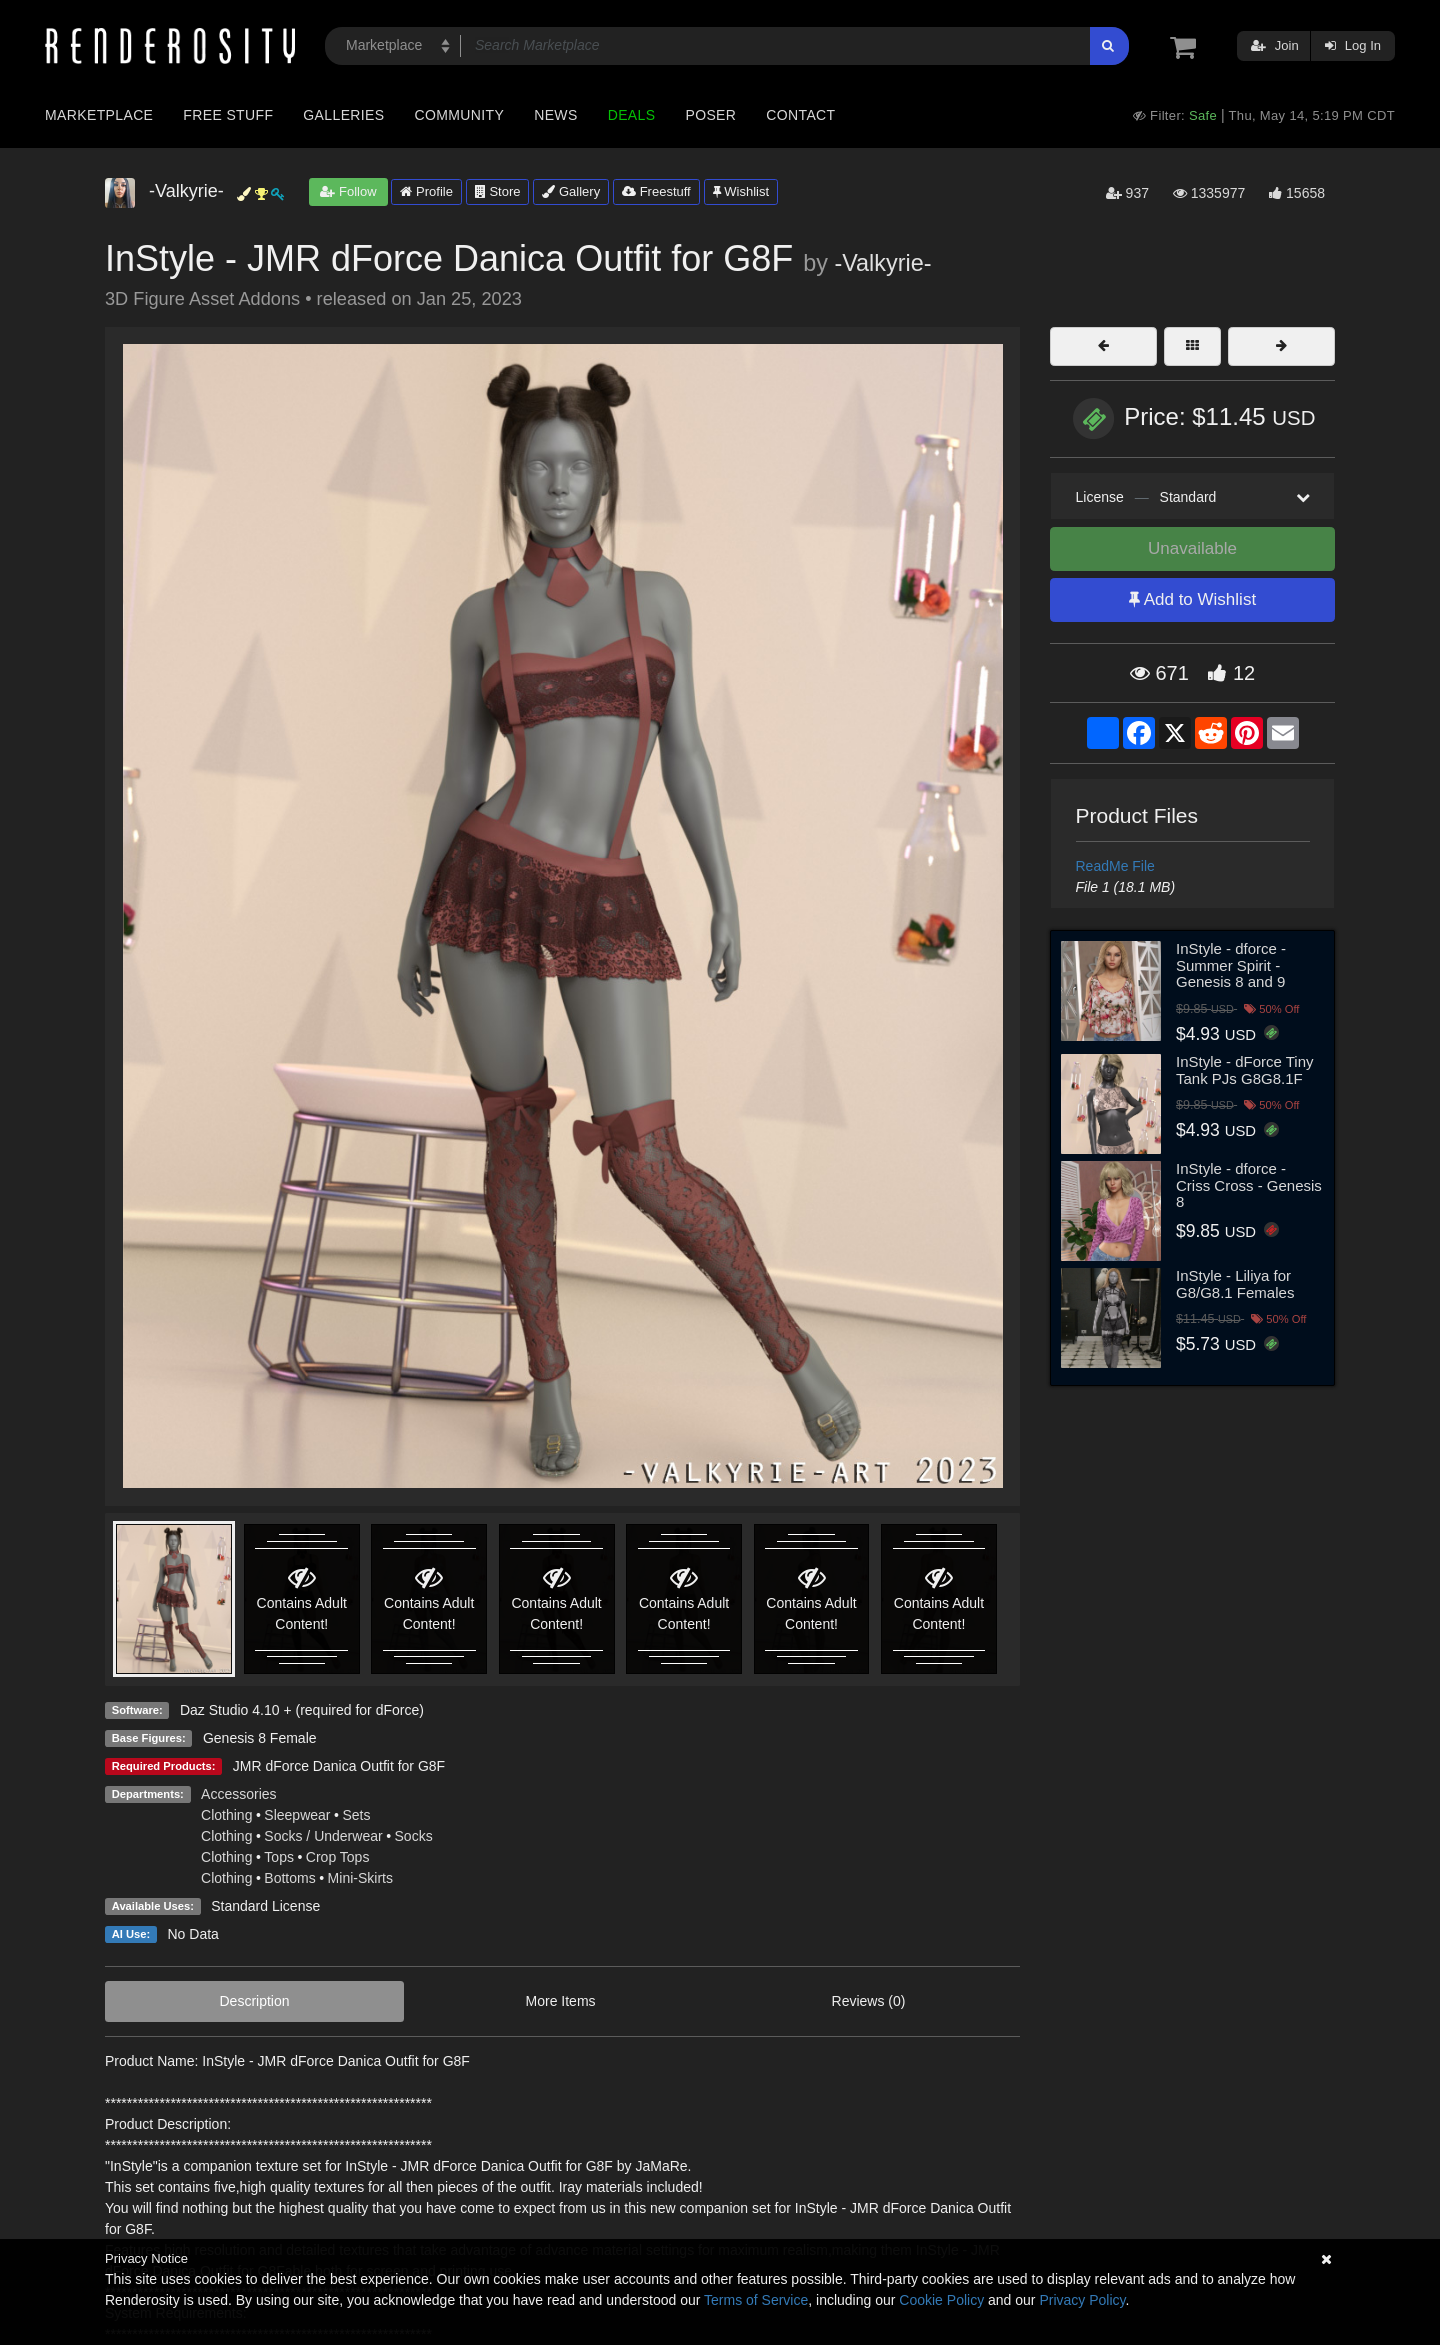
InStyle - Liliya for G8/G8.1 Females (1235, 1284)
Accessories (238, 1794)
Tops (279, 1857)
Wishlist (741, 191)
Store (498, 191)
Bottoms (289, 1878)
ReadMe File (1115, 866)
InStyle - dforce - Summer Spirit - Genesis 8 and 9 (1231, 965)
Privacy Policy (1082, 2300)
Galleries (343, 115)
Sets (356, 1815)
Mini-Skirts (360, 1878)
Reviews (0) (869, 2001)
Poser (710, 115)
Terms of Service (756, 2300)
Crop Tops (338, 1857)
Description (255, 2001)
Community (460, 115)
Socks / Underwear (323, 1836)
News (555, 115)
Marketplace (99, 115)
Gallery (571, 191)
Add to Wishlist (1192, 599)
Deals (632, 115)
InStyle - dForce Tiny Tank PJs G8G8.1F (1245, 1070)
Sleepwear (297, 1815)
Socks (414, 1836)
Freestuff (656, 191)
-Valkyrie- (882, 263)
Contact (800, 115)
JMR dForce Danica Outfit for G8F (339, 1766)
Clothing (226, 1815)
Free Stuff (228, 115)
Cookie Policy (941, 2300)
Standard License (265, 1906)
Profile (426, 191)
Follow (348, 191)
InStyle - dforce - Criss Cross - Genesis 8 (1249, 1185)
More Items (561, 2001)
